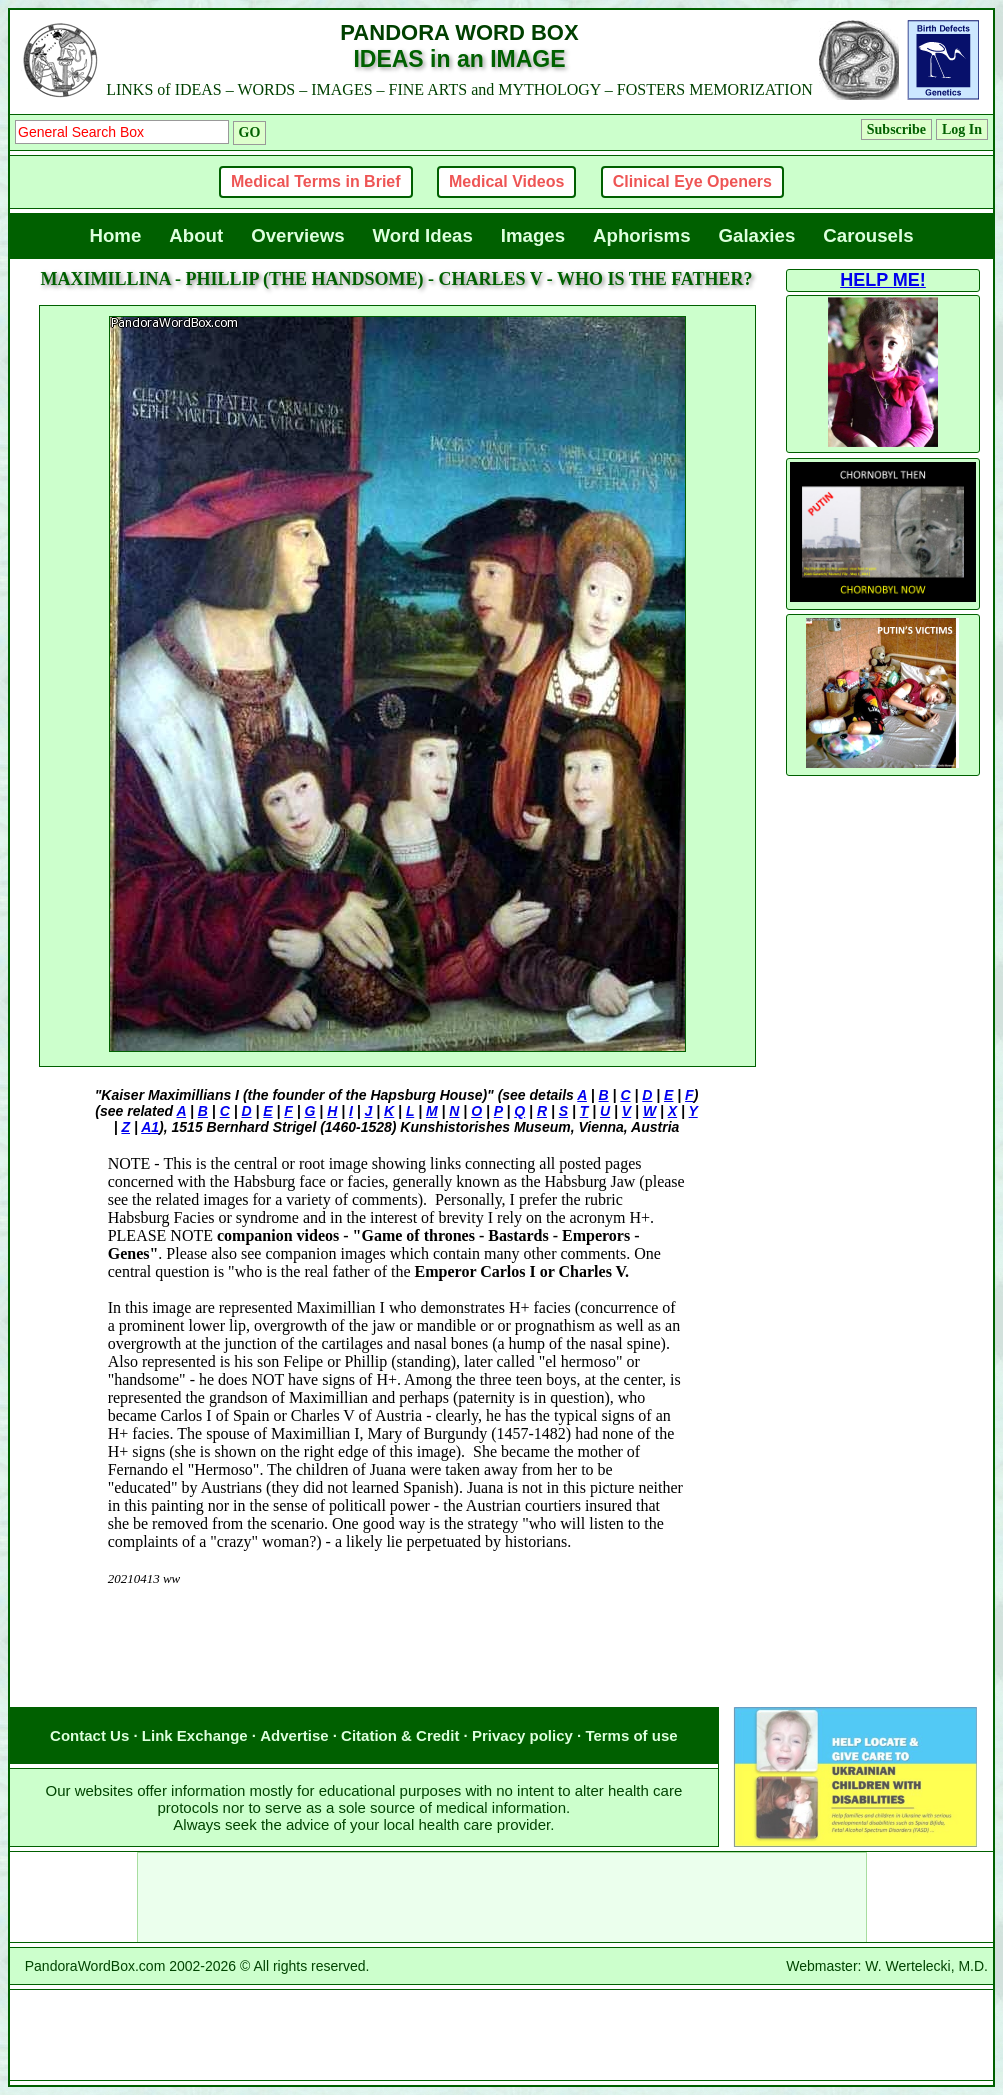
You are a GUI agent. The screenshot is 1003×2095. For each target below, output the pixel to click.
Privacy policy (522, 1735)
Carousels (868, 235)
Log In (962, 129)
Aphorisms (641, 235)
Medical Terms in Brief (316, 181)
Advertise (294, 1735)
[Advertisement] (397, 1667)
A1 (150, 1127)
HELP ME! (883, 280)
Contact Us (89, 1735)
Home (115, 235)
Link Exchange (195, 1735)
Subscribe (896, 129)
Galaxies (757, 235)
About (196, 235)
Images (533, 235)
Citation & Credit (400, 1735)
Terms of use (631, 1735)
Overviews (297, 235)
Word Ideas (423, 235)
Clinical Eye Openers (692, 181)
